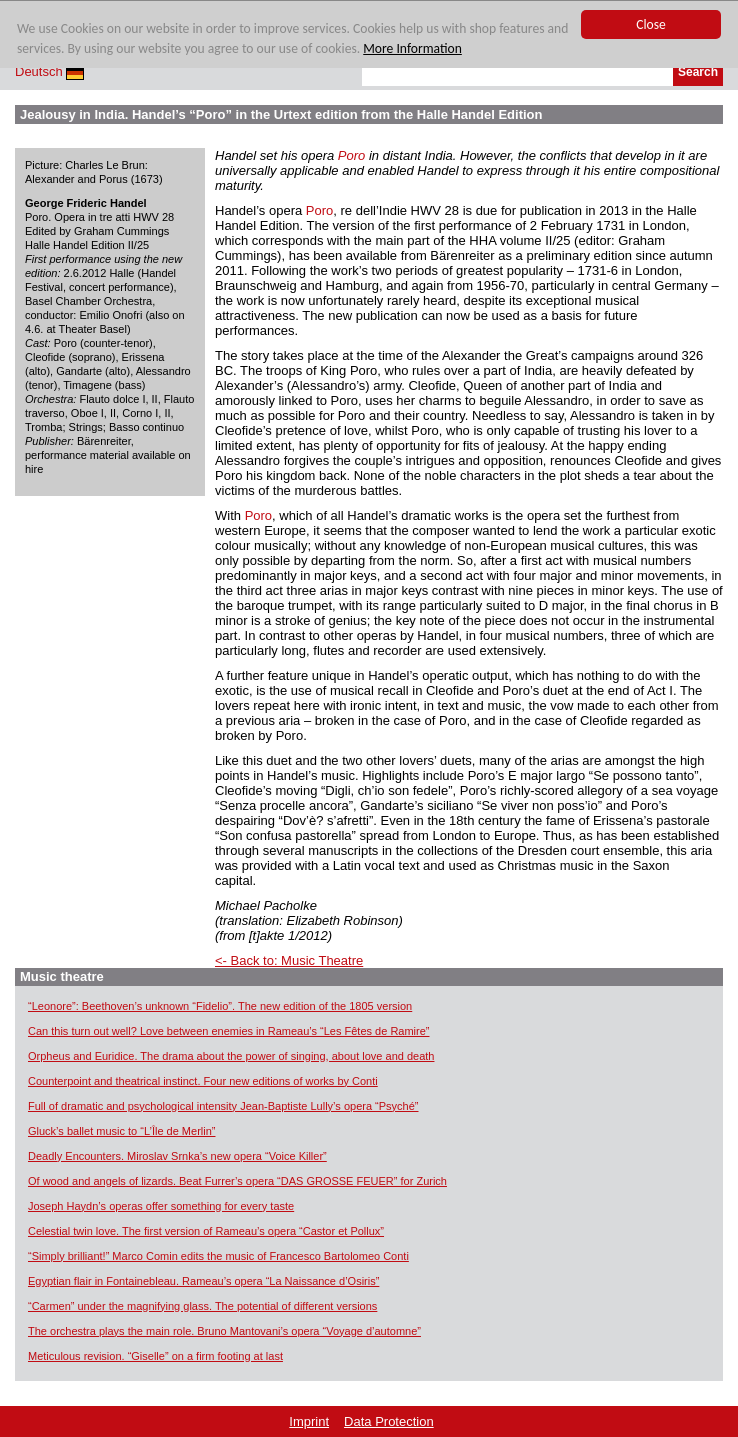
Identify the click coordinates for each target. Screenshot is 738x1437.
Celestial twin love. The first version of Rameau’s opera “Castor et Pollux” (206, 1231)
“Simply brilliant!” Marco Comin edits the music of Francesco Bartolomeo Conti (218, 1256)
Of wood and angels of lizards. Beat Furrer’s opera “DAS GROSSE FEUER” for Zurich (237, 1181)
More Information (412, 49)
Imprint (309, 1421)
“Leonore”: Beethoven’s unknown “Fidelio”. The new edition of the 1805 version (220, 1006)
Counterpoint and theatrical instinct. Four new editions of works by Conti (203, 1081)
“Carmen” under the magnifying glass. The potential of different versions (202, 1306)
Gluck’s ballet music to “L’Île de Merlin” (121, 1131)
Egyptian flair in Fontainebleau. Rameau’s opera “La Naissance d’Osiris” (203, 1281)
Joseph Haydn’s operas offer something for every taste (161, 1206)
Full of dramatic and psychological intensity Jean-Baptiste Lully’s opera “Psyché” (223, 1106)
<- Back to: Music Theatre (289, 960)
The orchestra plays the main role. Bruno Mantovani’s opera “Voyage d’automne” (224, 1331)
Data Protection (389, 1421)
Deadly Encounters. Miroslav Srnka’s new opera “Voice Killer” (177, 1156)
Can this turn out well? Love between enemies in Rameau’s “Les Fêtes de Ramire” (229, 1031)
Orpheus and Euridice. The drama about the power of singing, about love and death (231, 1056)
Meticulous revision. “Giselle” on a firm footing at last (155, 1356)
